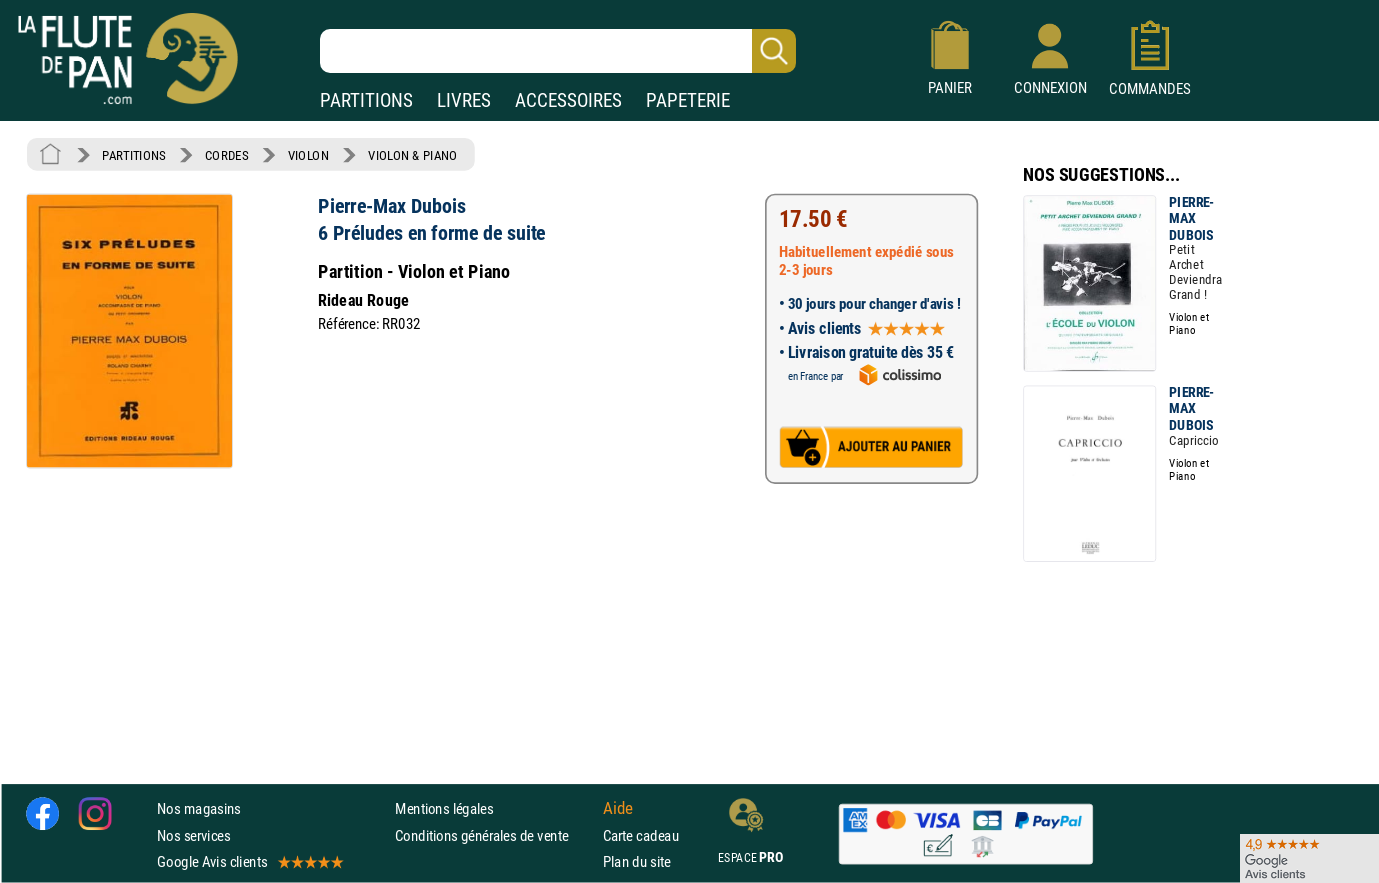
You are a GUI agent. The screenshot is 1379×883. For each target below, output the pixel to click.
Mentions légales (444, 809)
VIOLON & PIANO (412, 155)
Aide (618, 809)
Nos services (193, 835)
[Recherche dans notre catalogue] (558, 51)
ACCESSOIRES (568, 100)
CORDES (226, 155)
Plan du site (637, 861)
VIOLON (308, 155)
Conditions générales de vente (494, 835)
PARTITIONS (366, 100)
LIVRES (464, 100)
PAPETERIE (688, 100)
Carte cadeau (641, 835)
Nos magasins (199, 809)
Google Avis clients (249, 861)
